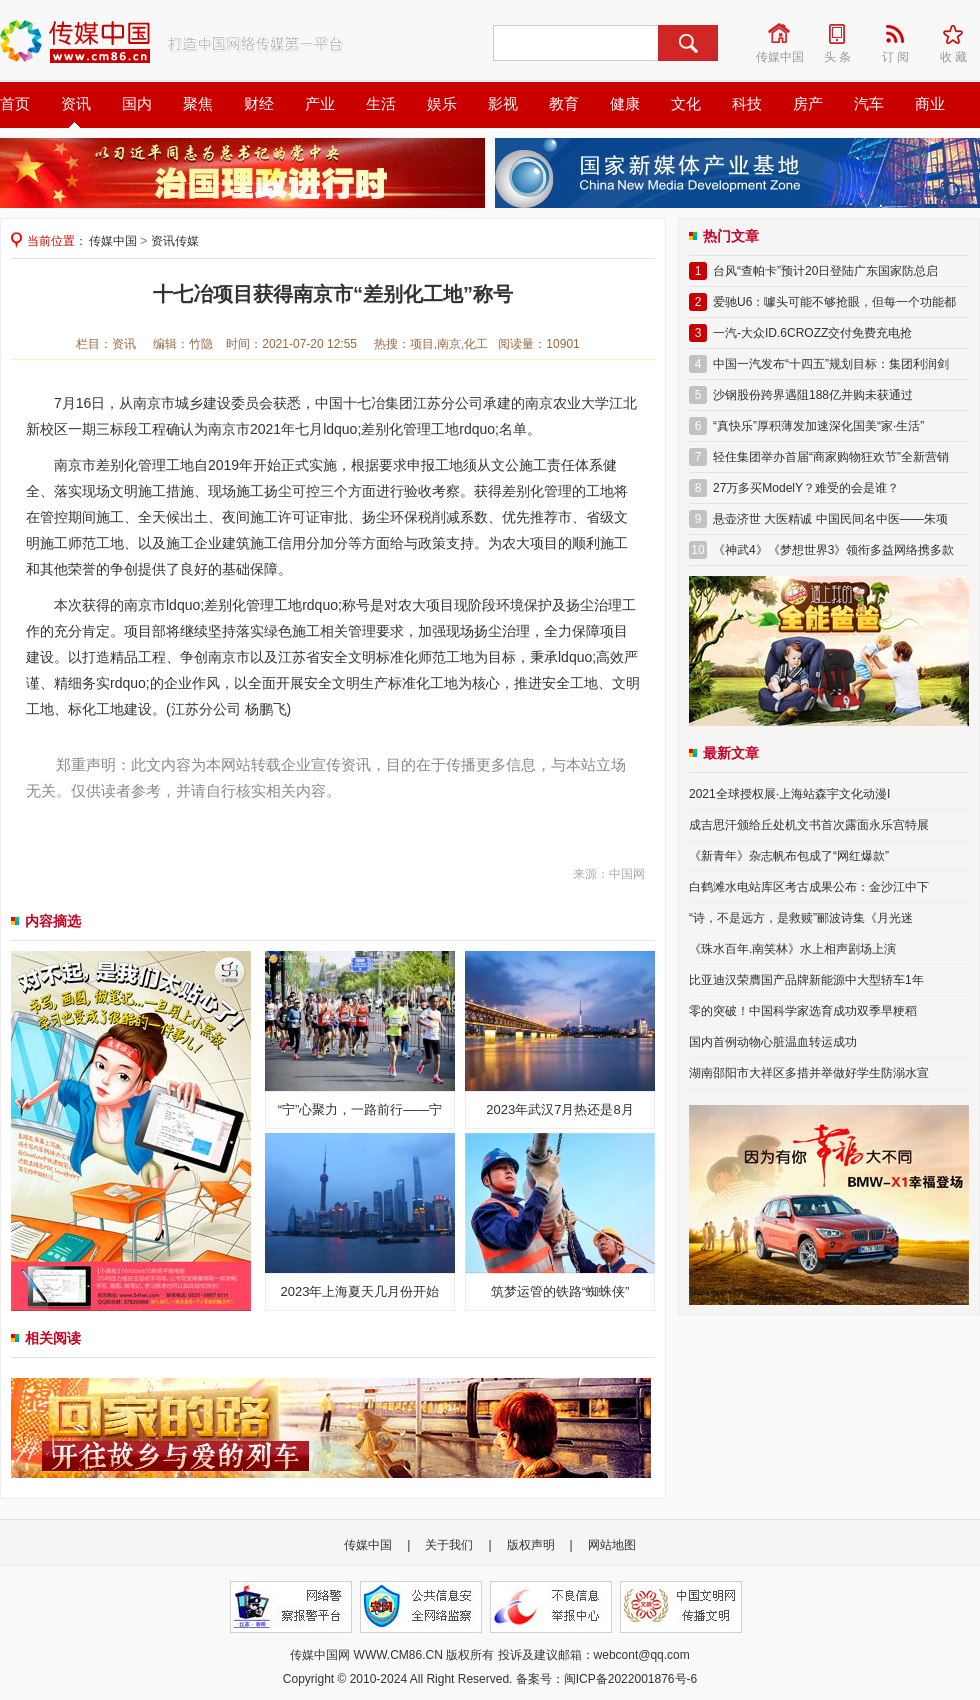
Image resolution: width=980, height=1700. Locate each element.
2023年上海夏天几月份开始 (360, 1291)
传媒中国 (781, 34)
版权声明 (531, 1545)
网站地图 (612, 1545)
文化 (686, 104)
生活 (381, 104)
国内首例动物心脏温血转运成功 (773, 1042)
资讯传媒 (175, 241)
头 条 (844, 34)
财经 (259, 104)
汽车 (869, 104)
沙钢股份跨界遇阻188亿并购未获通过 (813, 395)
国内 (137, 104)
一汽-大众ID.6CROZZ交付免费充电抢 (812, 333)
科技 (747, 104)
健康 (625, 104)
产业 (320, 104)
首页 (15, 104)
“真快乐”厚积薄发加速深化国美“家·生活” (818, 426)
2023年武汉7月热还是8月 (559, 1109)
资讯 (76, 104)
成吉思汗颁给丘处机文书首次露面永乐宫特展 (809, 825)
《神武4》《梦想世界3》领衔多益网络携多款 (833, 550)
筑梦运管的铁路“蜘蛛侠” (560, 1291)
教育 (564, 104)
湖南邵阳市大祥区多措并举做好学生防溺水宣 (809, 1073)
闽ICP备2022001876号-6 (630, 1679)
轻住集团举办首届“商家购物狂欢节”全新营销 (831, 457)
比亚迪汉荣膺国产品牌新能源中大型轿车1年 (806, 980)
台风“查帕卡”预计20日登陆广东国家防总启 (825, 271)
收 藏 (960, 34)
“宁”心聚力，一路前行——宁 (360, 1109)
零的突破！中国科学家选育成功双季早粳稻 (803, 1011)
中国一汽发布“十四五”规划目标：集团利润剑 (831, 364)
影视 (503, 104)
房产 (808, 104)
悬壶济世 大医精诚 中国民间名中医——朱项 (830, 519)
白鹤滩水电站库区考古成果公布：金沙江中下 (809, 887)
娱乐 (442, 104)
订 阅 (902, 34)
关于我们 (449, 1545)
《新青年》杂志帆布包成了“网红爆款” (789, 856)
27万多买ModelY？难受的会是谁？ (806, 488)
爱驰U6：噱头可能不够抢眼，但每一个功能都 (834, 302)
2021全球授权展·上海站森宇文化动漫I (789, 794)
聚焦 (198, 104)
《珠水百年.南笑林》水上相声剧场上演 (792, 949)
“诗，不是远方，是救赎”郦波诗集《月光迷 (801, 918)
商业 (930, 104)
